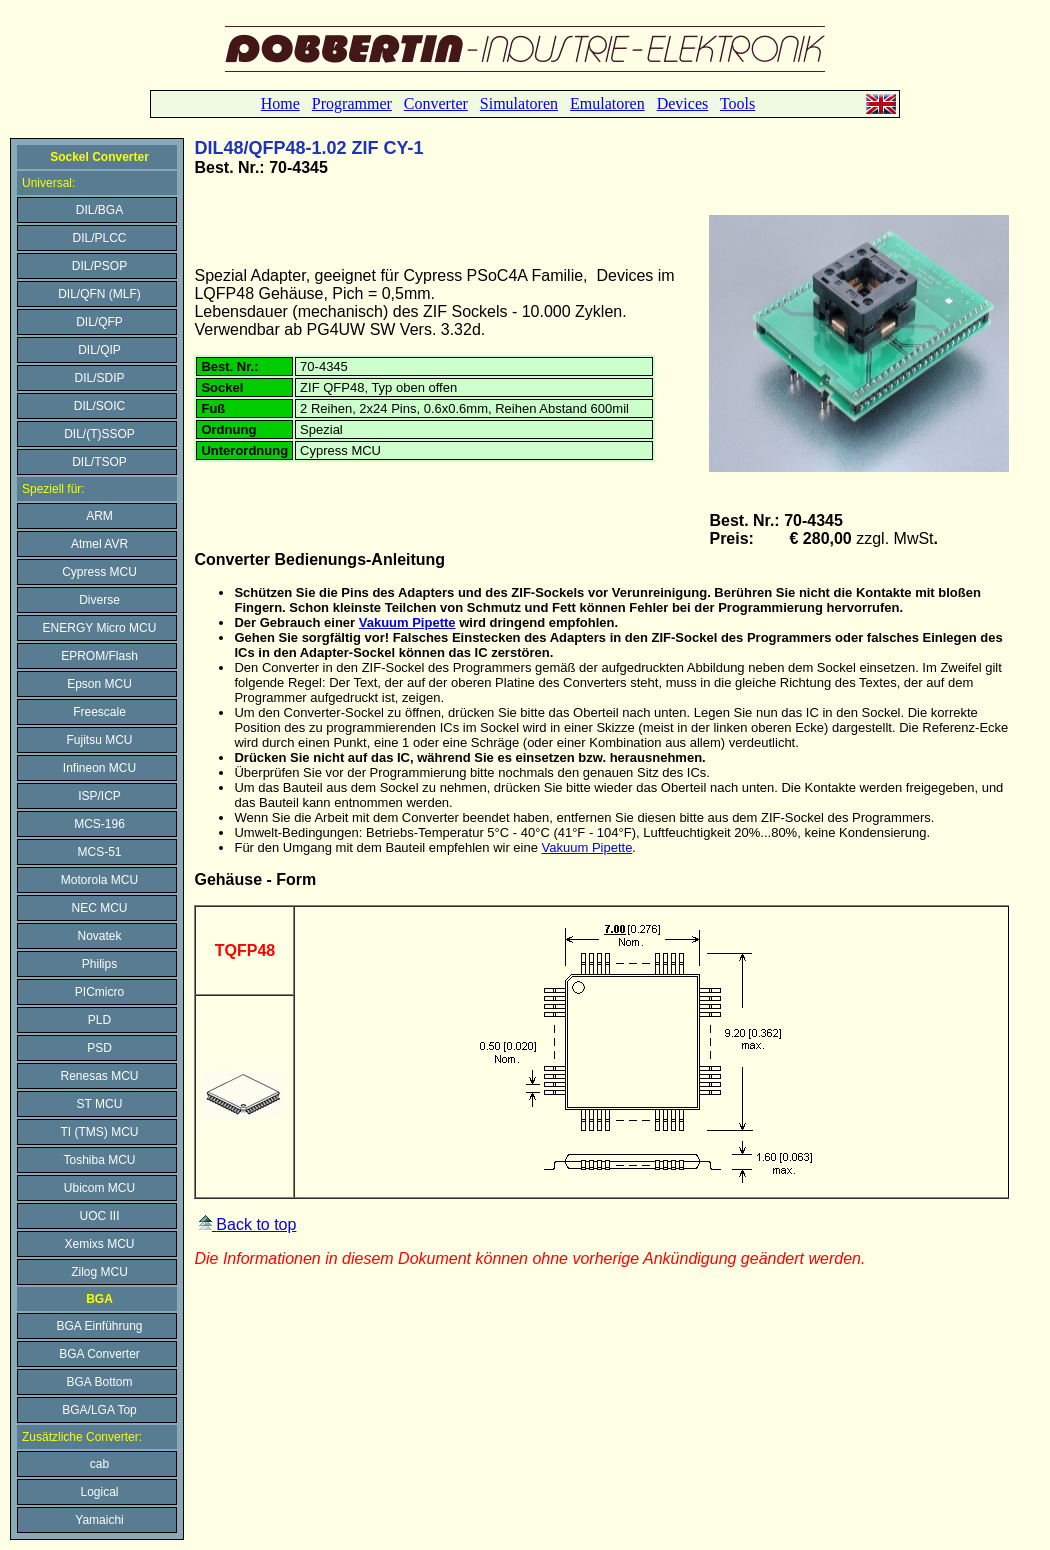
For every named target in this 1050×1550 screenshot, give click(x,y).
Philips (99, 964)
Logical (99, 1492)
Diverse (99, 600)
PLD (99, 1020)
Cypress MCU (99, 572)
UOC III (99, 1216)
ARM (99, 516)
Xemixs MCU (99, 1244)
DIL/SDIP (99, 378)
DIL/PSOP (99, 266)
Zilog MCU (99, 1272)
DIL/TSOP (99, 462)
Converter (436, 103)
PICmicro (99, 992)
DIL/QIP (99, 350)
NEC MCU (100, 908)
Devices (683, 103)
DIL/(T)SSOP (99, 434)
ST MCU (100, 1104)
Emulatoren (607, 103)
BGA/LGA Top (99, 1410)
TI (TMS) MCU (100, 1132)
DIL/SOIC (99, 406)
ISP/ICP (99, 796)
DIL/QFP (99, 322)
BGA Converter (99, 1354)
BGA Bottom (99, 1382)
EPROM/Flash (99, 656)
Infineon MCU (99, 768)
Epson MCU (99, 684)
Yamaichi (99, 1520)
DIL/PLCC (99, 238)
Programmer (352, 103)
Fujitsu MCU (99, 740)
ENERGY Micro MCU (100, 628)
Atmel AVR (99, 544)
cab (99, 1464)
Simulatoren (519, 103)
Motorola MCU (99, 880)
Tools (737, 103)
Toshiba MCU (99, 1160)
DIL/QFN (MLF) (99, 294)
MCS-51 (99, 852)
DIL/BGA (99, 210)
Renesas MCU (99, 1076)
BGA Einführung (99, 1326)
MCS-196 (99, 824)
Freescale (99, 712)
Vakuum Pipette (407, 622)
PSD (99, 1048)
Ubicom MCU (99, 1188)
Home (280, 103)
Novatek (99, 936)
